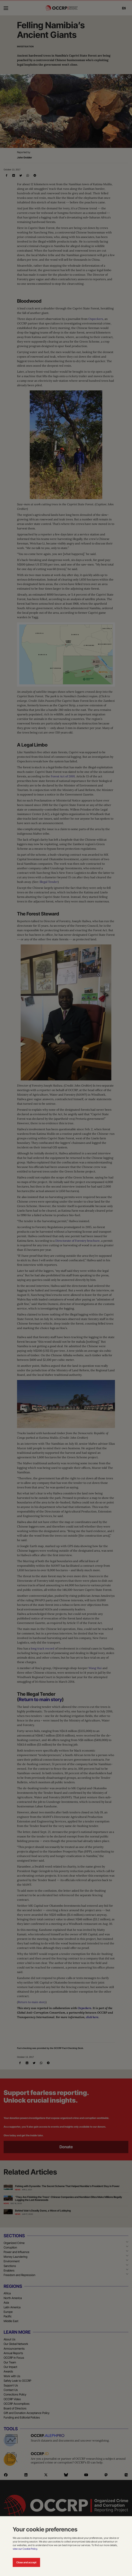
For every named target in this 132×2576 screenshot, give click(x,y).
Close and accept (26, 2562)
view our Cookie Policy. (25, 2548)
